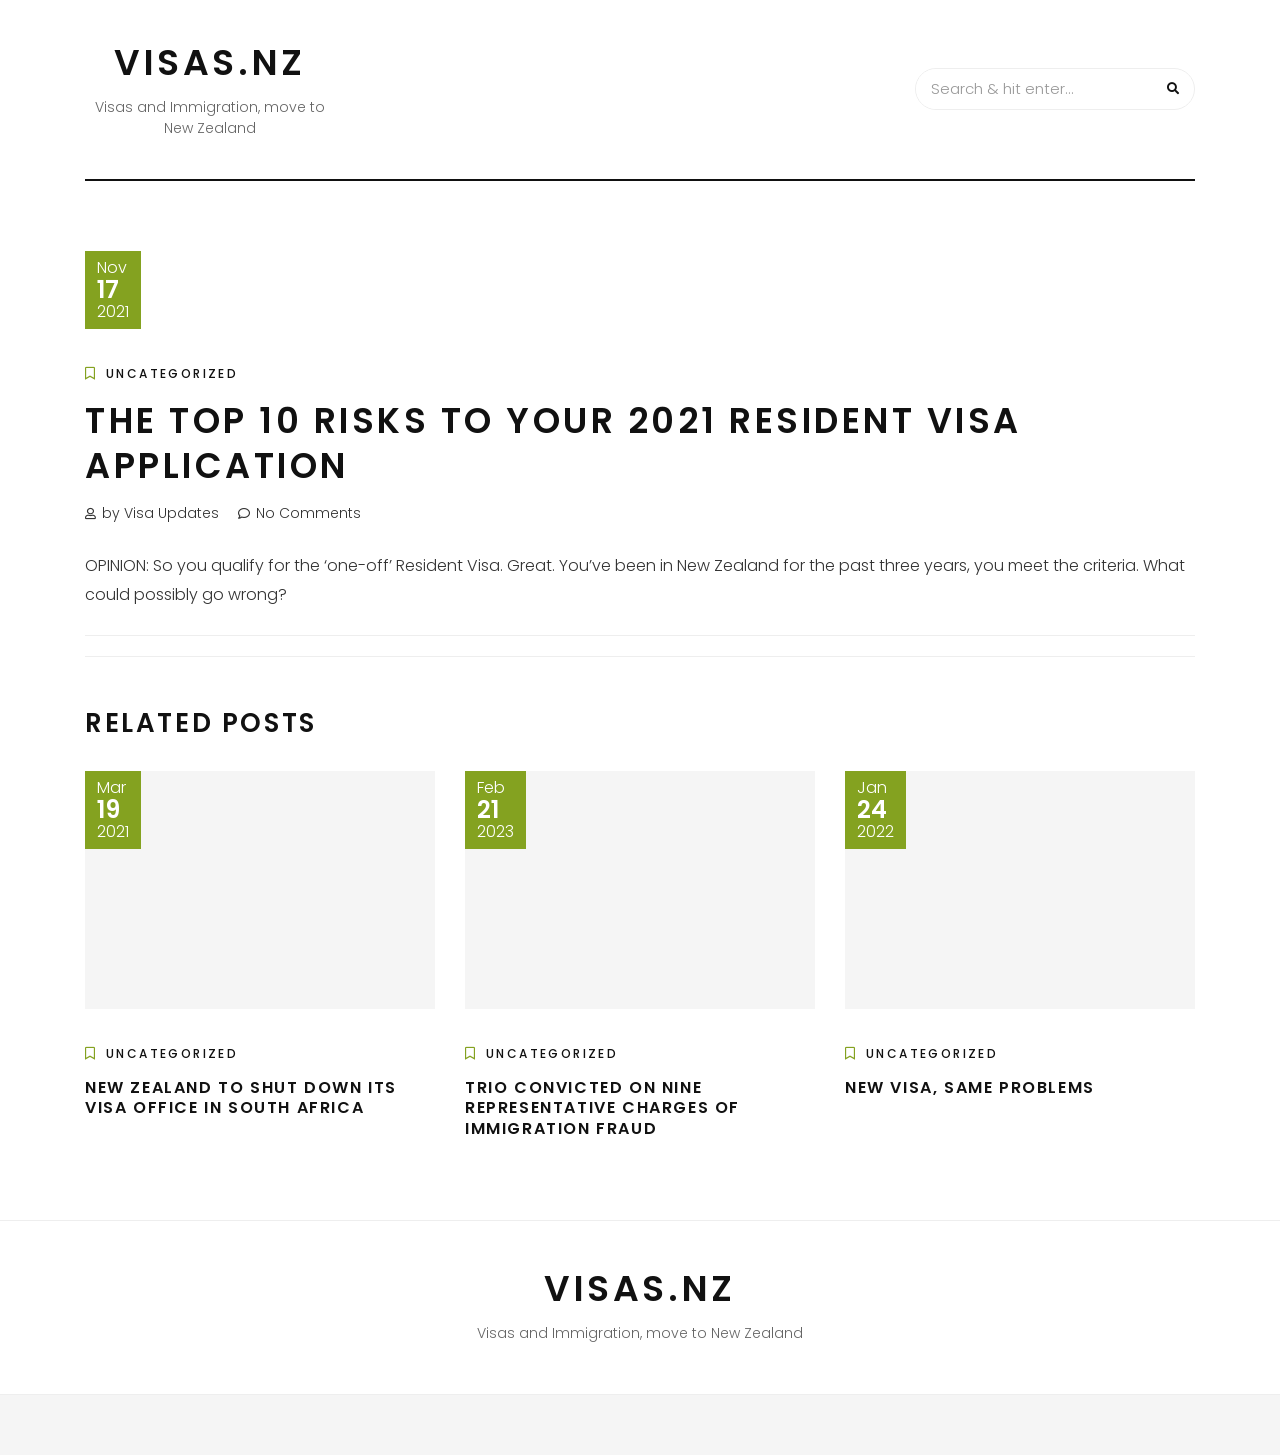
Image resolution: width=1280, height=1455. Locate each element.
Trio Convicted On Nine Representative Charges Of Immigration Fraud (602, 1108)
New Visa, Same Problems (970, 1087)
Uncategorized (172, 373)
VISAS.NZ (210, 62)
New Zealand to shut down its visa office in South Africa (241, 1098)
